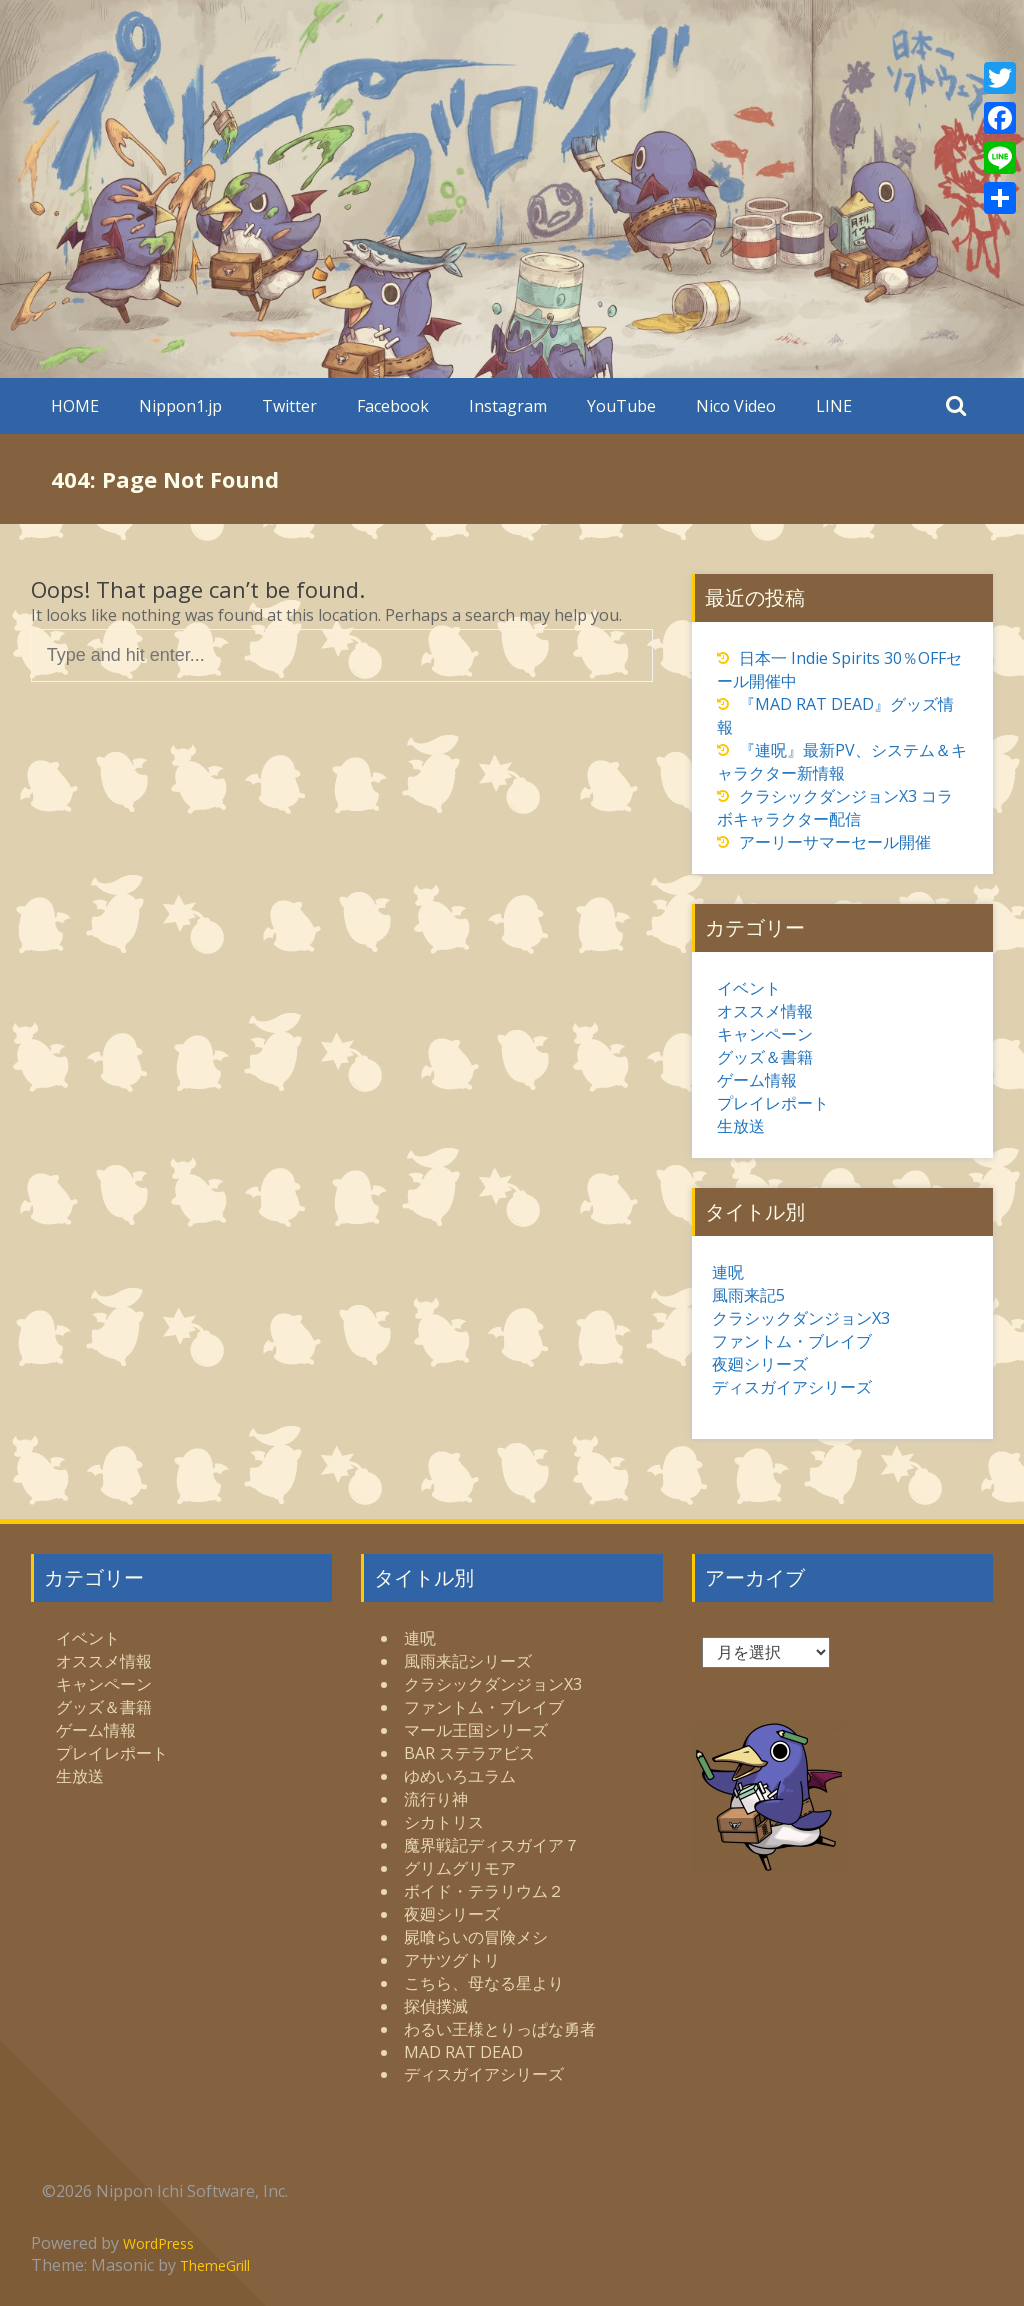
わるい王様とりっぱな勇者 (500, 2029)
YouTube (621, 406)
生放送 (741, 1126)
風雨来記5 (748, 1295)
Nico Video (736, 406)
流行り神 (436, 1799)
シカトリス (444, 1822)
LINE (834, 406)
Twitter (289, 406)
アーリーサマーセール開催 (835, 842)
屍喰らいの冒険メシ (476, 1937)
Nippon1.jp (180, 406)
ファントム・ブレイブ (792, 1341)
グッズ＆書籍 (765, 1057)
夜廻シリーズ (760, 1364)
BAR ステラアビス (469, 1753)
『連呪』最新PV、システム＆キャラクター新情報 (842, 761)
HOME (75, 406)
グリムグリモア (460, 1868)
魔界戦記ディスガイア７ (492, 1845)
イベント (749, 988)
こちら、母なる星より (484, 1983)
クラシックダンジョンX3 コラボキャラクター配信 (835, 807)
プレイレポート (773, 1103)
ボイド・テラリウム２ (484, 1891)
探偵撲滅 (436, 2006)
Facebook (393, 406)
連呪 (728, 1272)
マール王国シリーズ (476, 1730)
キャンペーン (765, 1034)
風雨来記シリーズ (468, 1661)
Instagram (508, 406)
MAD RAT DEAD (463, 2052)
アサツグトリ (452, 1960)
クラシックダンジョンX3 (801, 1318)
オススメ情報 (765, 1011)
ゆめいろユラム (460, 1776)
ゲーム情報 (757, 1080)
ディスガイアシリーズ (792, 1387)
